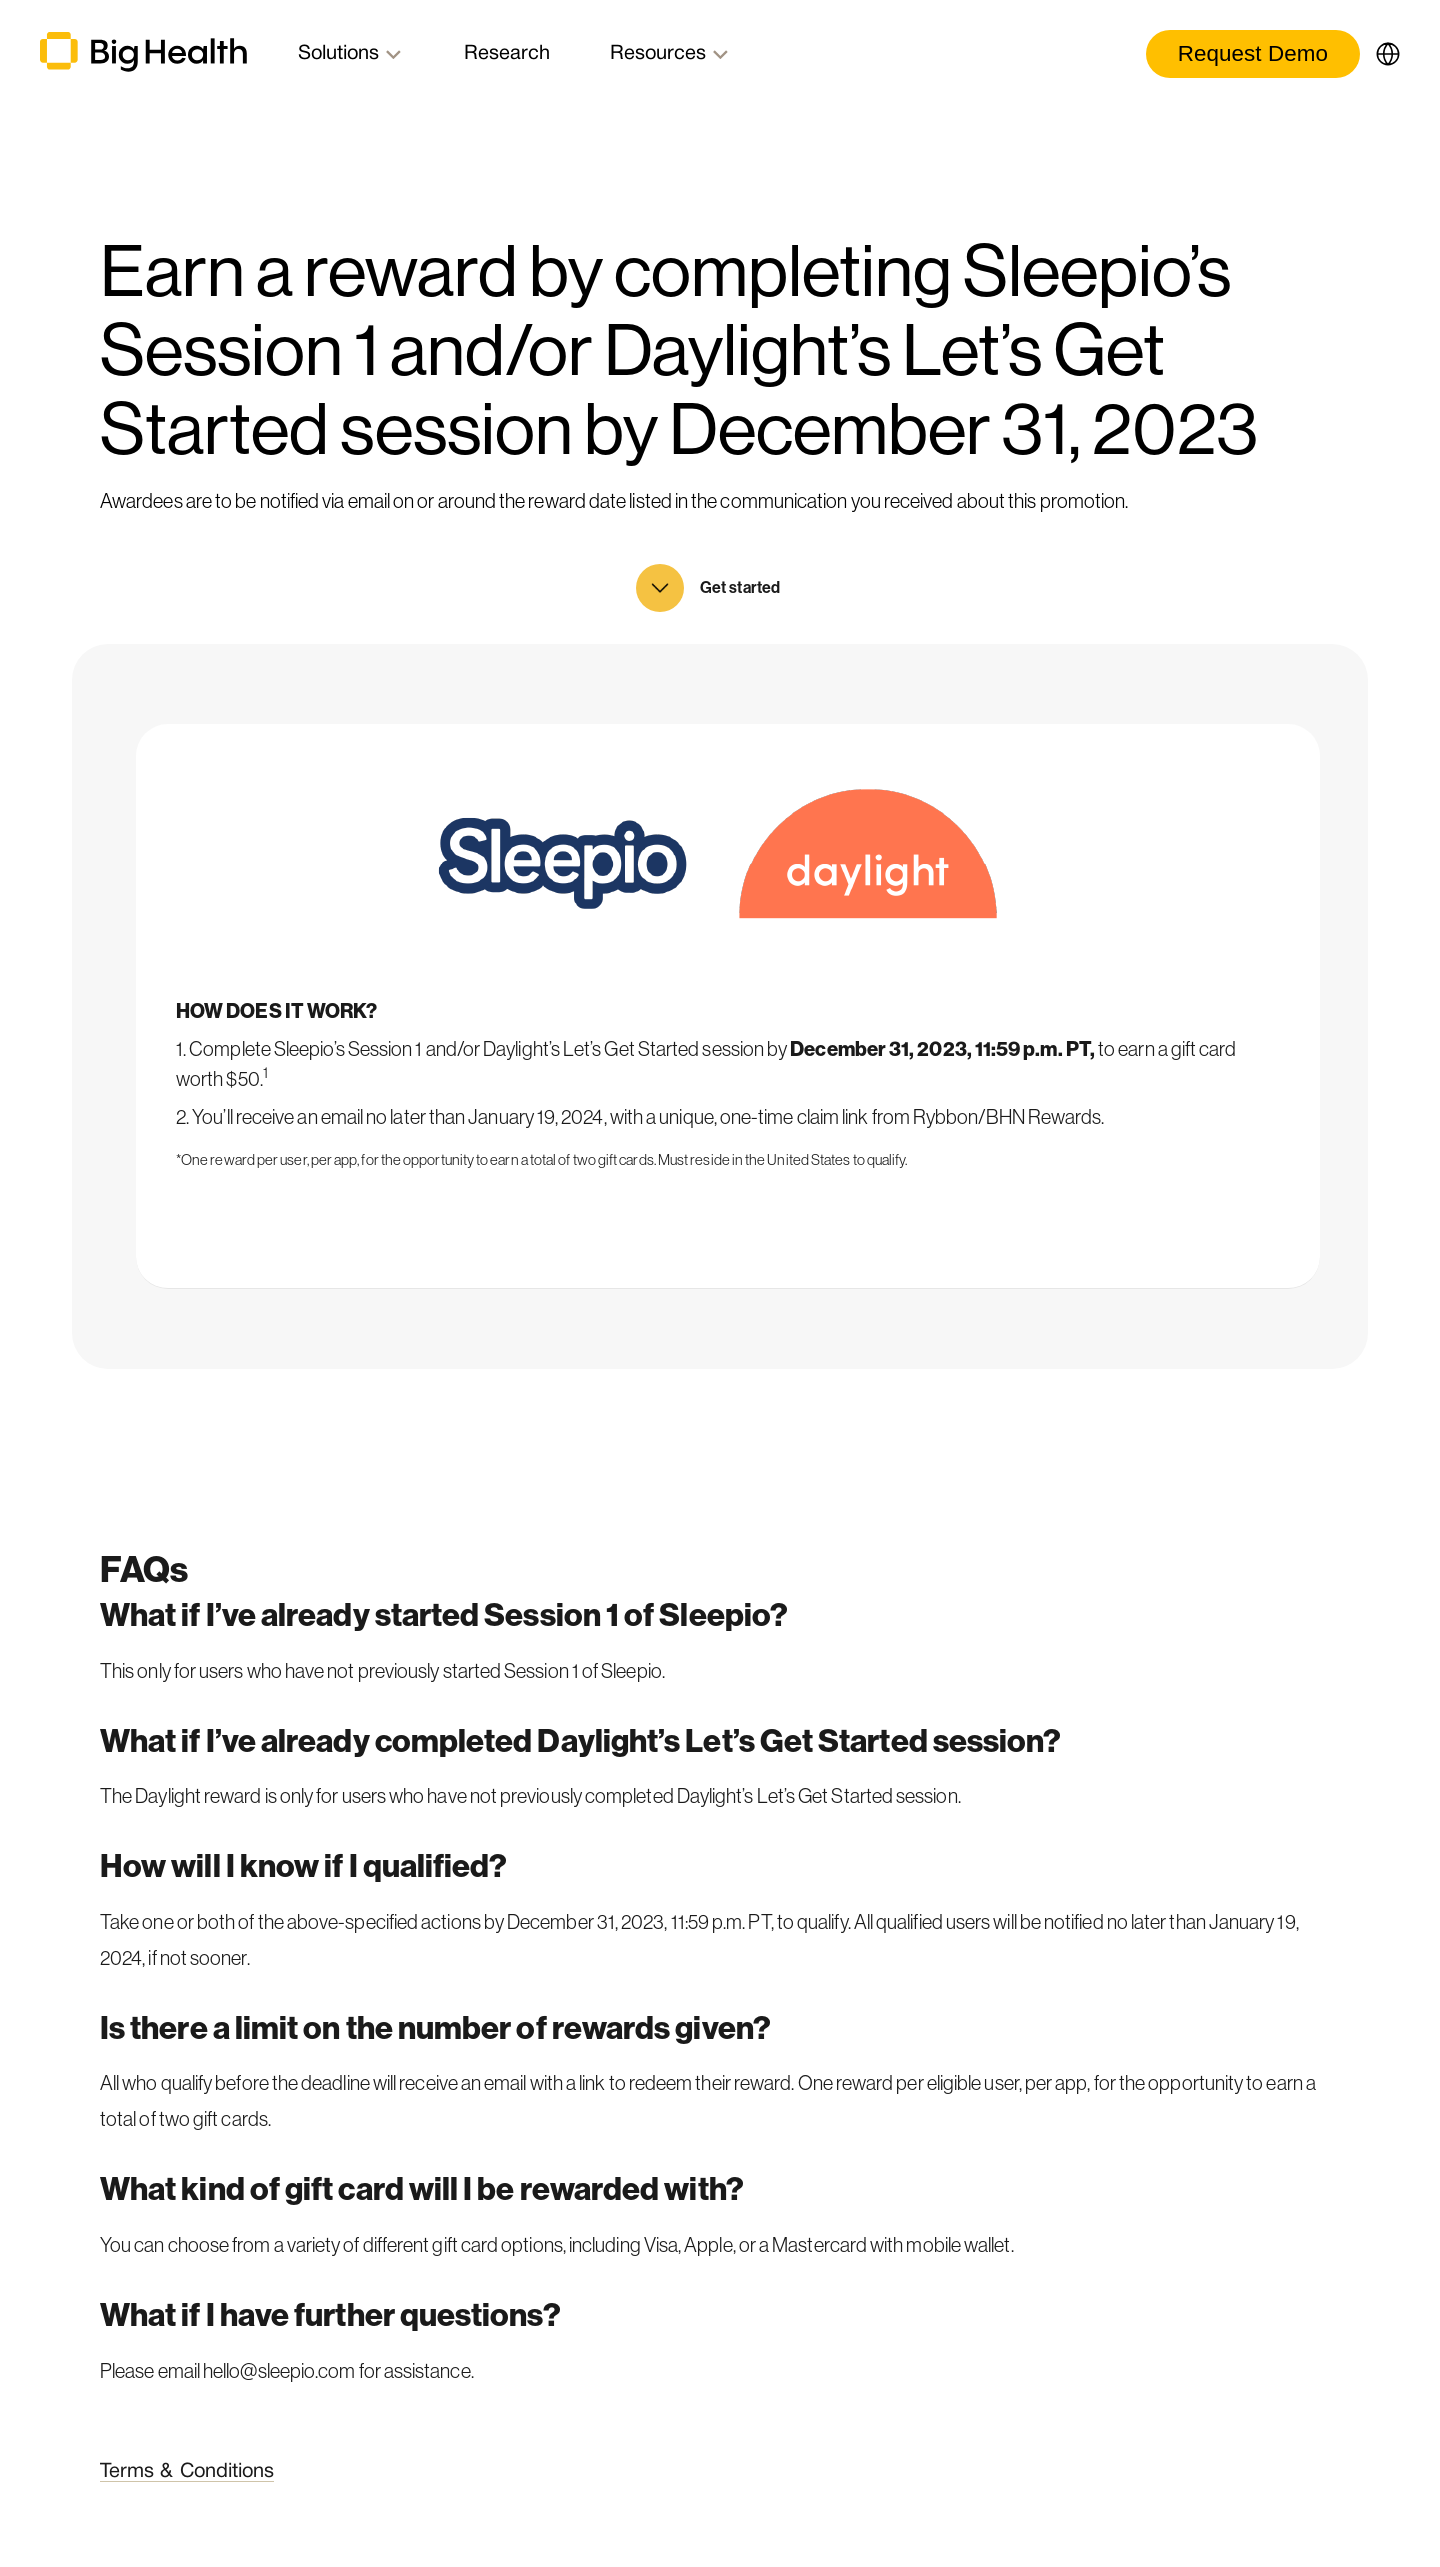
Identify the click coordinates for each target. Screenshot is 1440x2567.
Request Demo (1253, 53)
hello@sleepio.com (279, 2371)
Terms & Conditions (187, 2472)
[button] (1380, 54)
